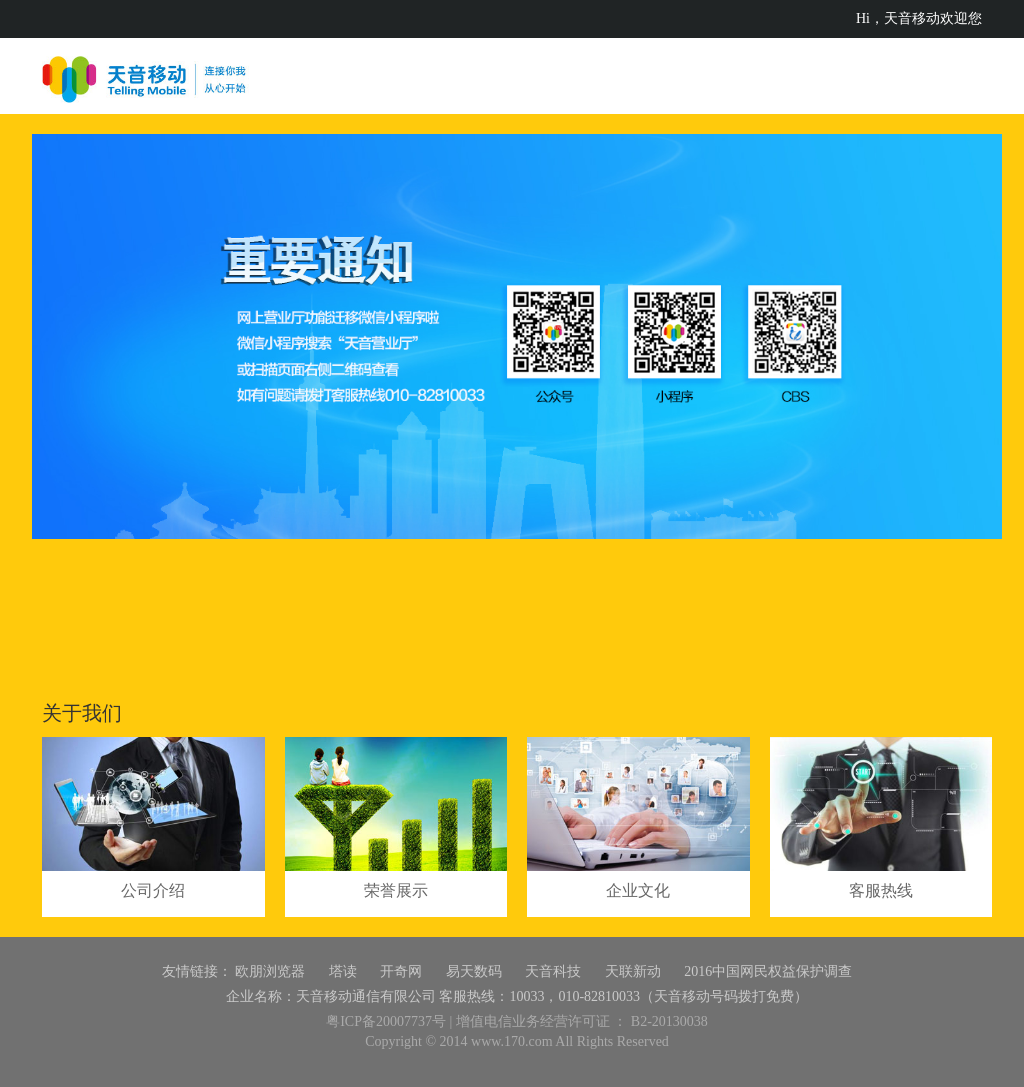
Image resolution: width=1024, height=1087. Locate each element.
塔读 (343, 971)
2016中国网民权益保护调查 (768, 971)
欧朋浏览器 (270, 971)
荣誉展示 (396, 890)
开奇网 (401, 971)
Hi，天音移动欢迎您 (919, 18)
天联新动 (633, 971)
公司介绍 (153, 890)
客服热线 (881, 890)
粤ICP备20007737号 (386, 1021)
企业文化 (638, 890)
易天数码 (474, 971)
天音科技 (553, 971)
